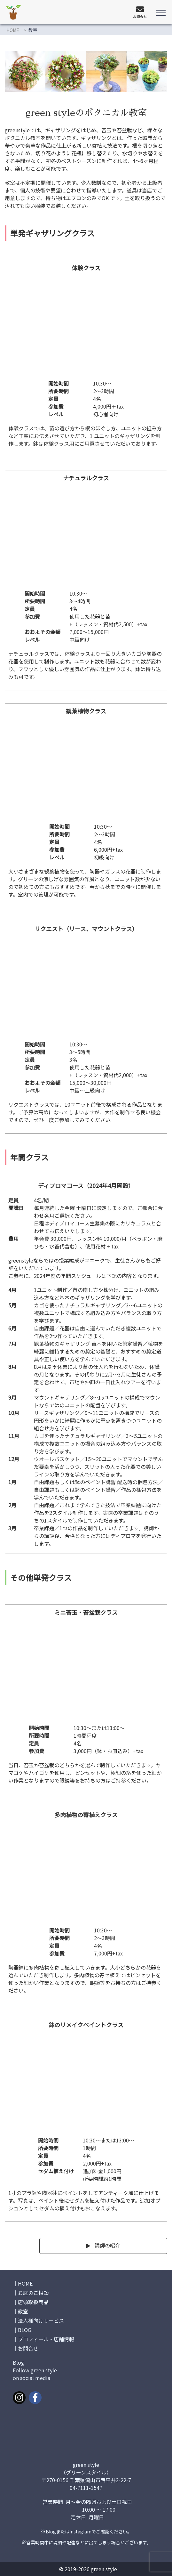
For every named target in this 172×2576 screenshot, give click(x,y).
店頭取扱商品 (33, 2302)
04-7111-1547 (86, 2487)
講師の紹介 (107, 2245)
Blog (51, 2531)
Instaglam (80, 2531)
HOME (12, 30)
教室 (23, 2311)
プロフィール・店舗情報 (46, 2339)
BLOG (24, 2330)
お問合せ (28, 2348)
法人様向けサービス (41, 2320)
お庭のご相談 (33, 2292)
